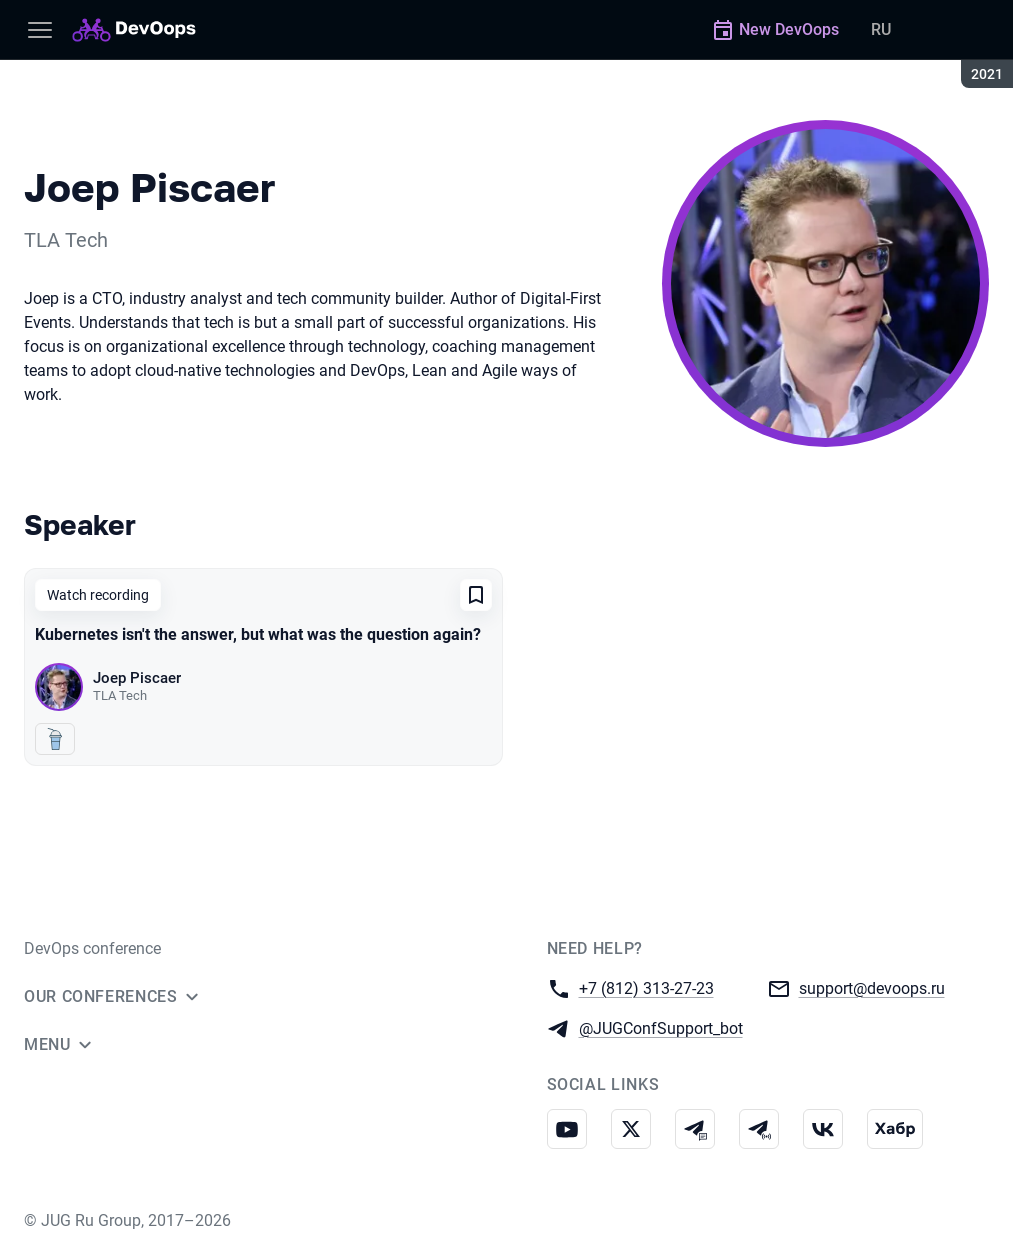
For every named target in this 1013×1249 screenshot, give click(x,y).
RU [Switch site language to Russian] (881, 29)
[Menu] (40, 30)
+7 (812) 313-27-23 (646, 987)
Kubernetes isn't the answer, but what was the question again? (258, 634)
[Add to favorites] (476, 595)
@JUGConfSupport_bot (661, 1027)
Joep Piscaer (137, 678)
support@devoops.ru (872, 987)
